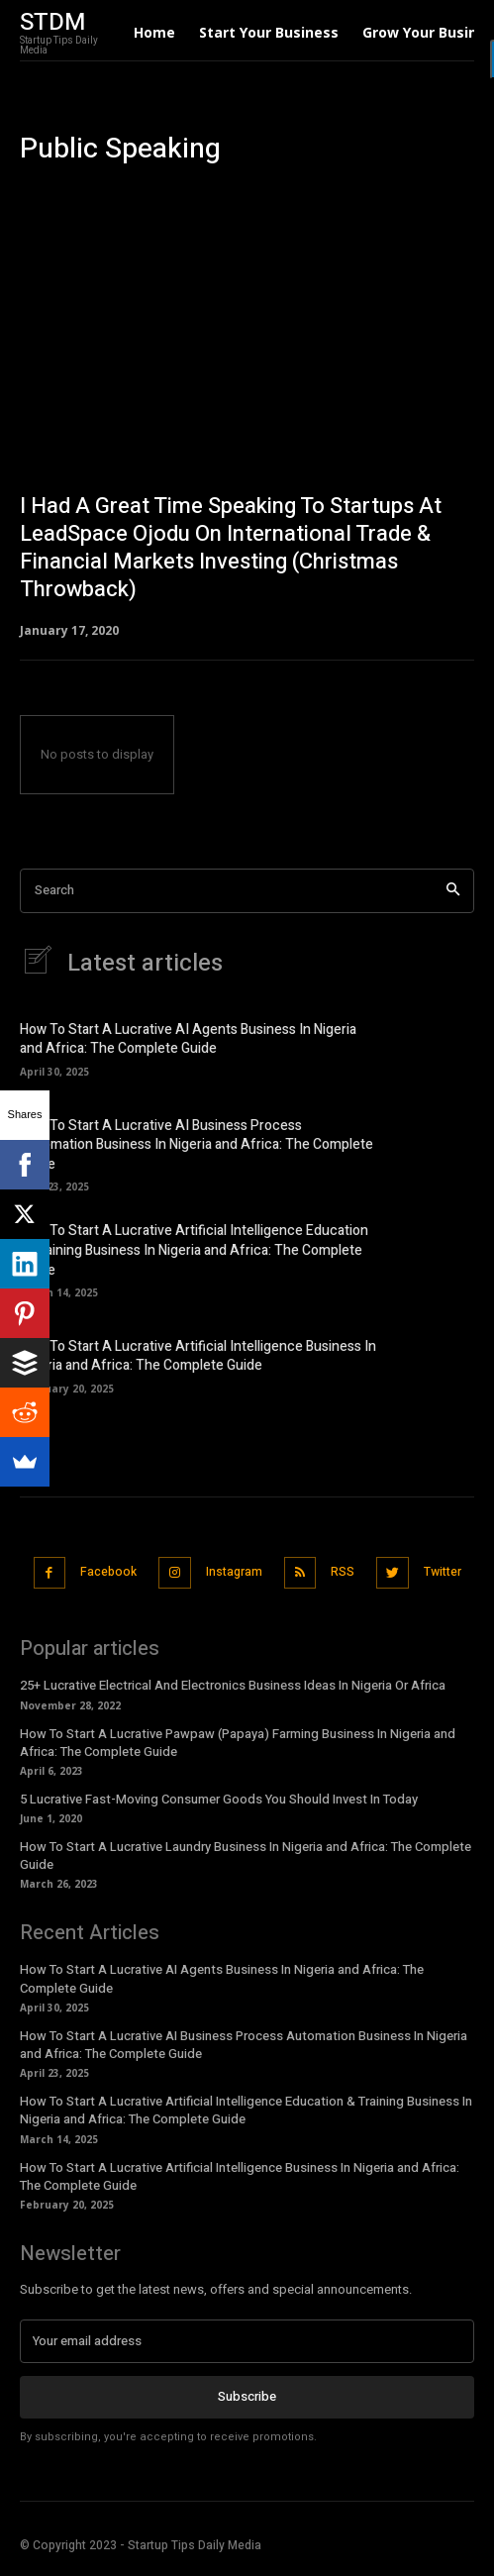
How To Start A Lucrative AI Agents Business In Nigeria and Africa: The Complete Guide (188, 1039)
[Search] (453, 891)
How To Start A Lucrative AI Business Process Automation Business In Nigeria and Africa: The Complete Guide (196, 1145)
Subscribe (247, 2396)
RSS (342, 1572)
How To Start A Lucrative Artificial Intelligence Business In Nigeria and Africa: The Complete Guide (198, 1356)
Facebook (108, 1572)
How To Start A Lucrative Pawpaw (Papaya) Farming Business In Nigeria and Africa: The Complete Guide (237, 1742)
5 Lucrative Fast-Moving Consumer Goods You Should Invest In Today (219, 1799)
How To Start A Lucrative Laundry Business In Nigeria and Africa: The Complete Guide (245, 1855)
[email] (247, 2341)
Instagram (234, 1572)
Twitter (442, 1572)
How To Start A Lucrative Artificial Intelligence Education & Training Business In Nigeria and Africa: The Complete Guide (194, 1250)
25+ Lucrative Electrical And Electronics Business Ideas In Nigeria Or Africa (232, 1685)
